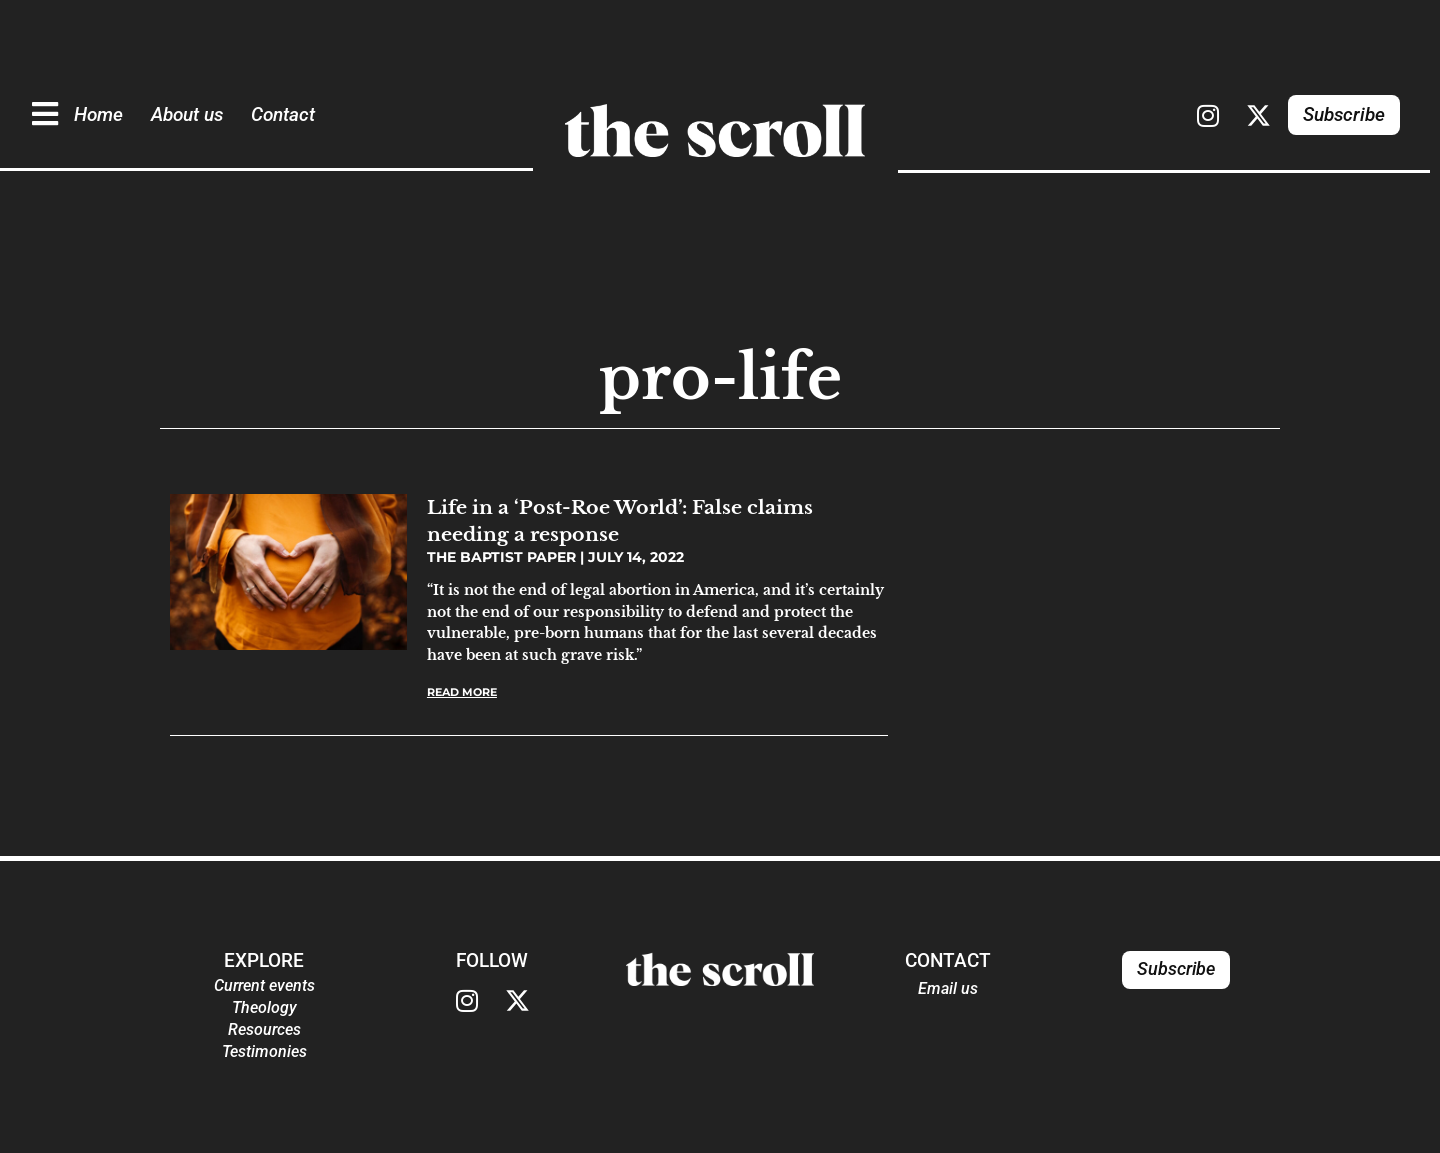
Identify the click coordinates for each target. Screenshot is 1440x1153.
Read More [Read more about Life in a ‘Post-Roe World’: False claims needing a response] (462, 692)
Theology (264, 1007)
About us (187, 114)
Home (98, 114)
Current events (264, 985)
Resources (264, 1029)
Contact (283, 114)
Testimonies (264, 1051)
